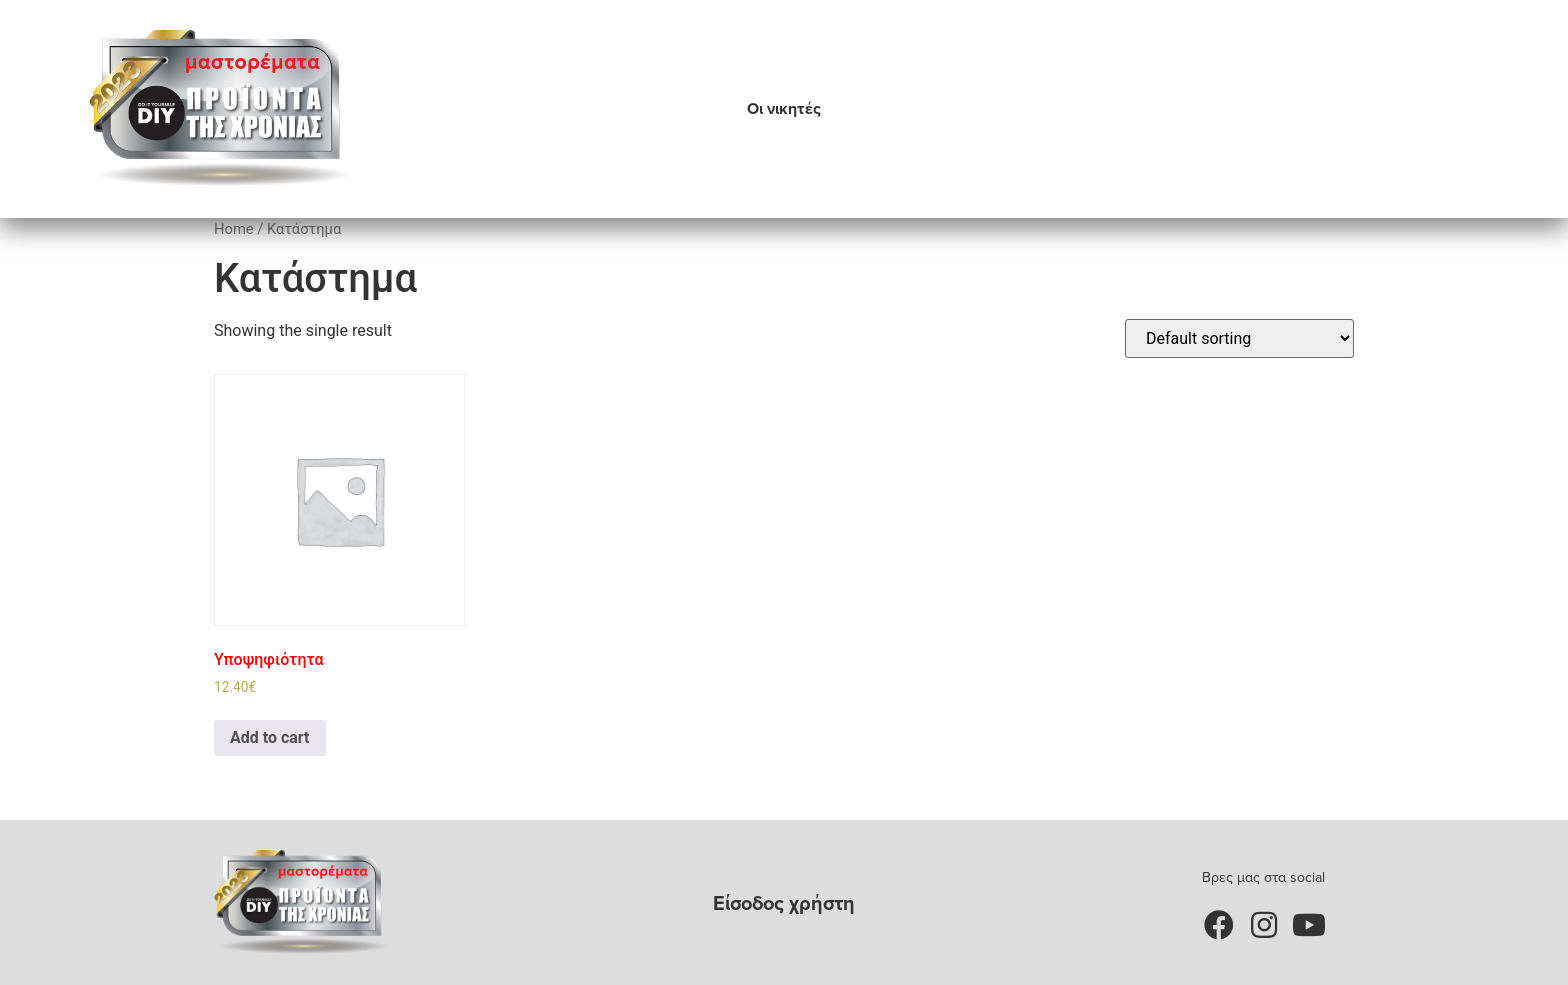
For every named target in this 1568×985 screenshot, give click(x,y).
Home (234, 229)
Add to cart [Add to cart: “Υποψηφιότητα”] (270, 737)
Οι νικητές (784, 108)
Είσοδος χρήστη (784, 903)
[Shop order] (1239, 338)
